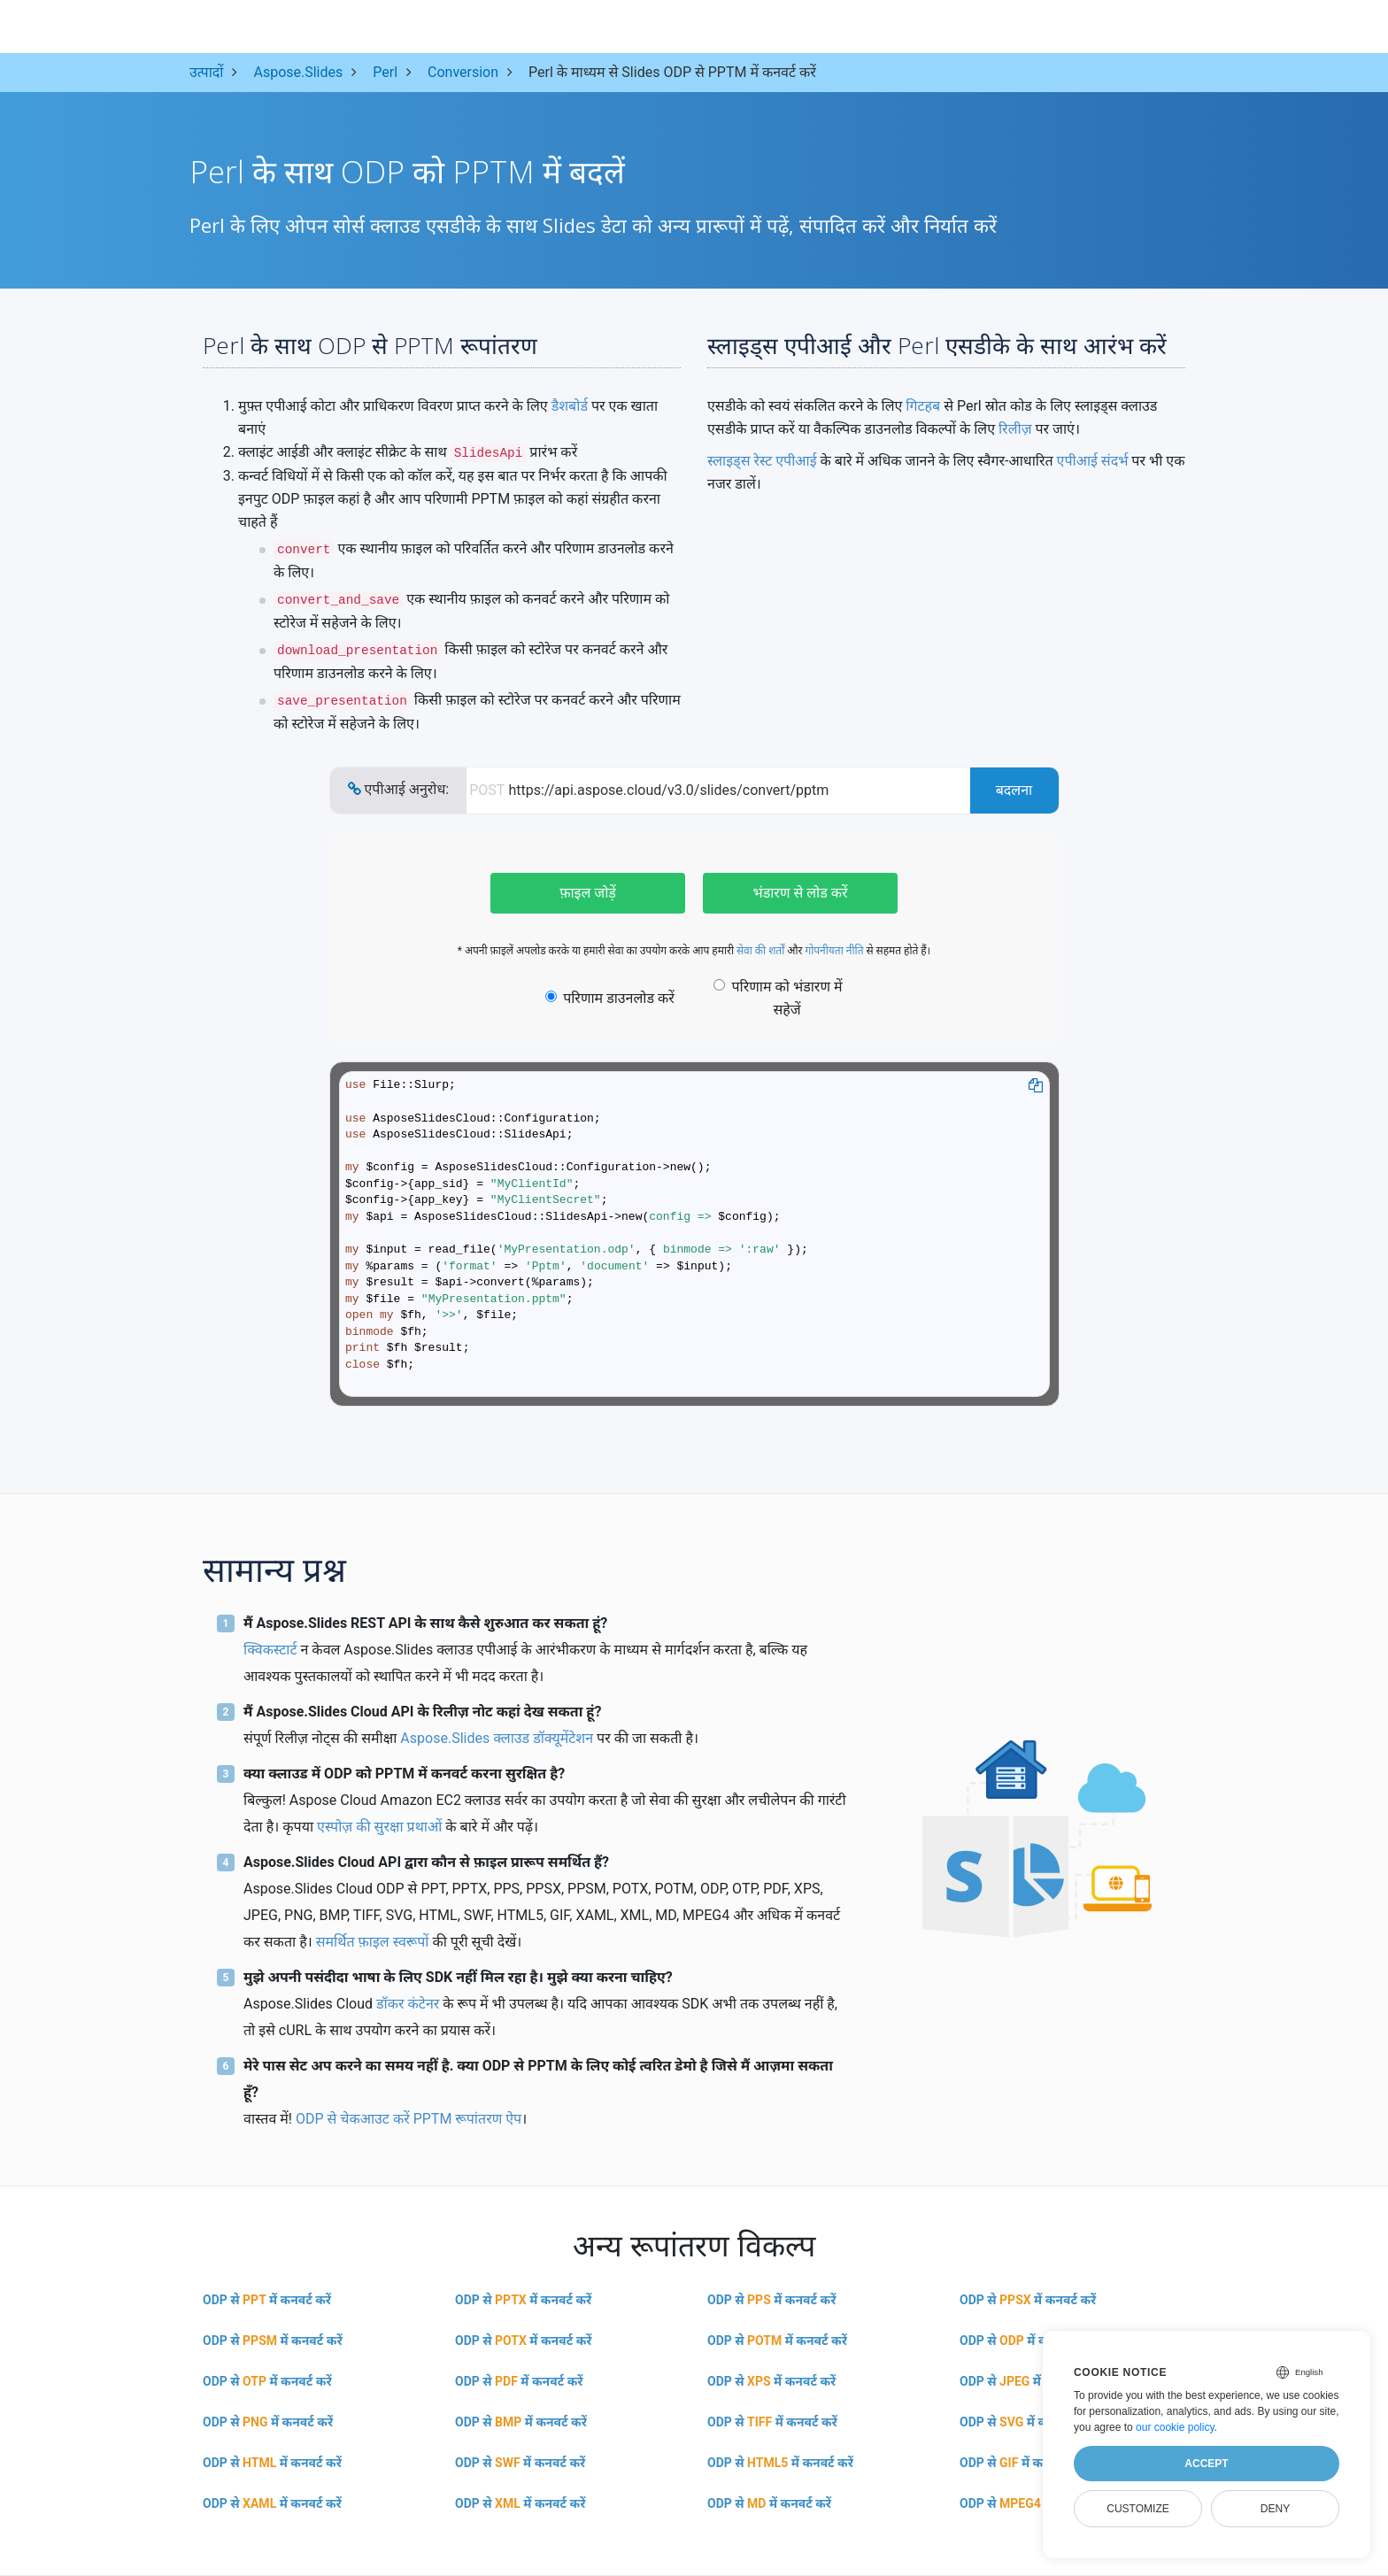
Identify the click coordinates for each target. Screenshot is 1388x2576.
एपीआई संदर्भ (1093, 460)
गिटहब (923, 405)
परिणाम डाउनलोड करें (610, 998)
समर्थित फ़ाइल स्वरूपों (372, 1941)
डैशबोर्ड (569, 405)
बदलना (1014, 790)
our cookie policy (1175, 2427)
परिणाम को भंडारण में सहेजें (777, 998)
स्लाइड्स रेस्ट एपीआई (762, 460)
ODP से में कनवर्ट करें (267, 2300)
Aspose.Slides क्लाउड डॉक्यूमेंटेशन (496, 1738)
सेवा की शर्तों (760, 951)
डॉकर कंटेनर (407, 2003)
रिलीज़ (1015, 428)
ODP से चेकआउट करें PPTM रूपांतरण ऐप (408, 2118)
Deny (1275, 2509)
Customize (1137, 2509)
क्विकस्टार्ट (270, 1649)
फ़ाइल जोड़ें (587, 892)
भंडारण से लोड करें (799, 892)
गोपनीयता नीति (834, 951)
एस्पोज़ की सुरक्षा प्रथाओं (379, 1826)
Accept (1206, 2463)
